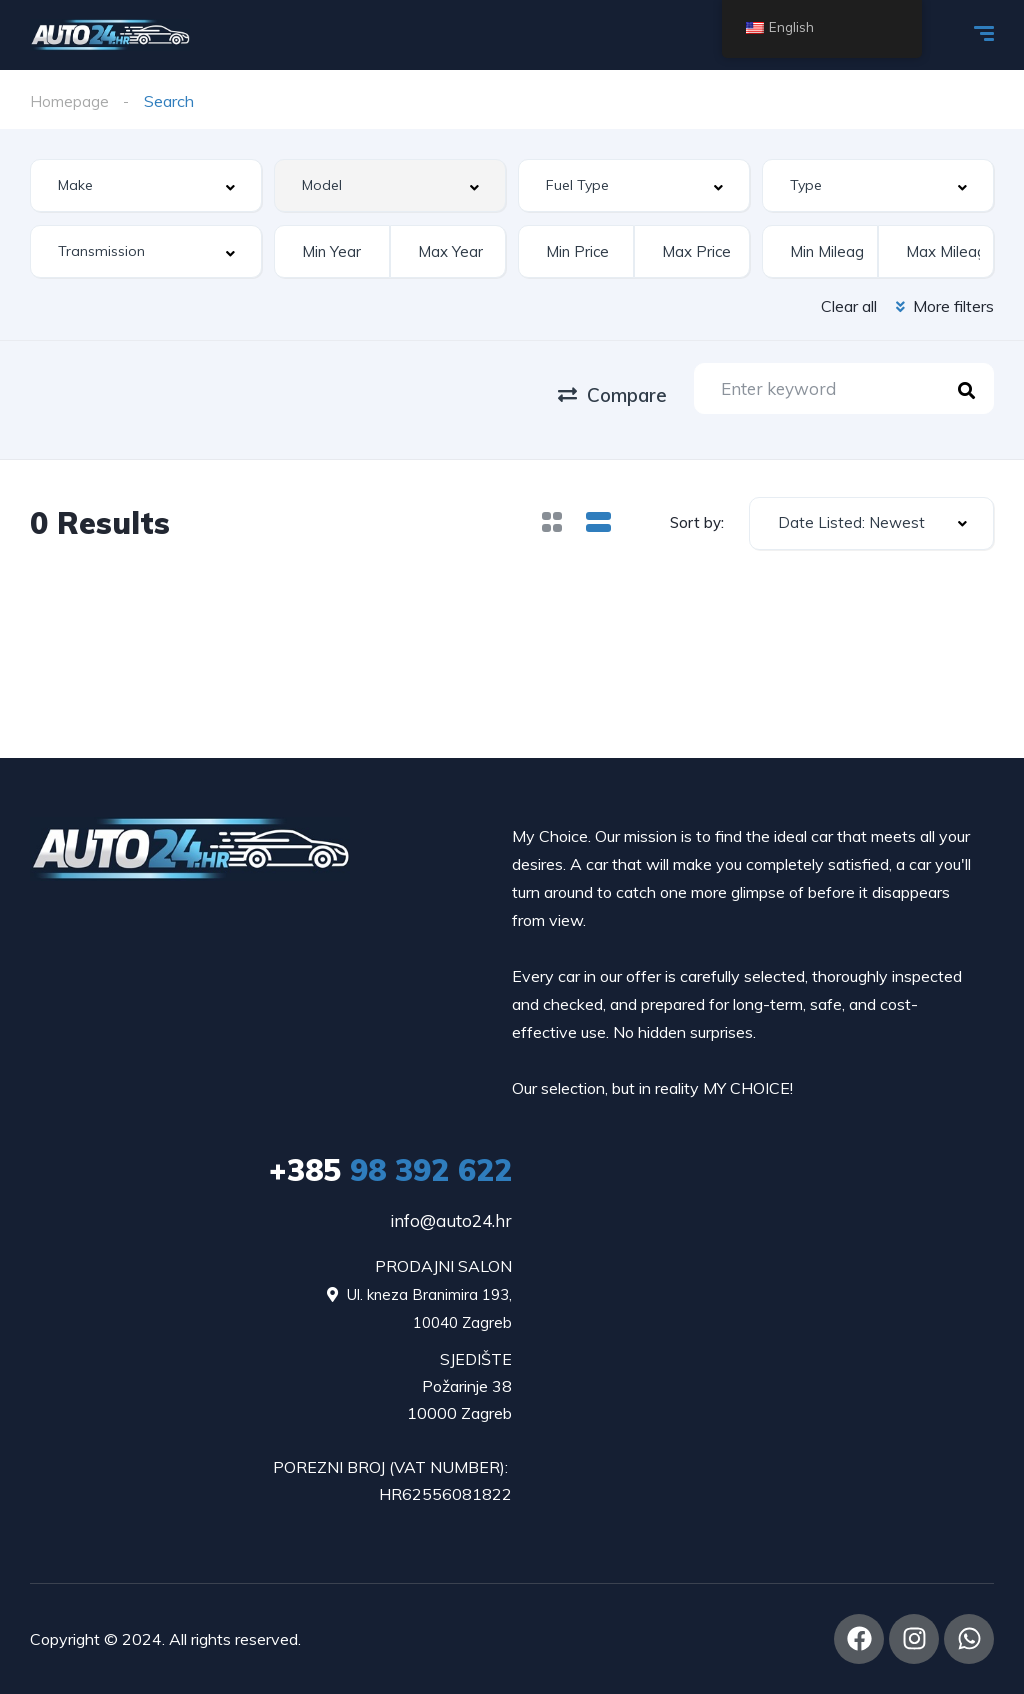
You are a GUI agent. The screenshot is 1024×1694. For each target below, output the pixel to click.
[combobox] (146, 185)
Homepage (69, 101)
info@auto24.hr (451, 1220)
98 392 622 (390, 1170)
